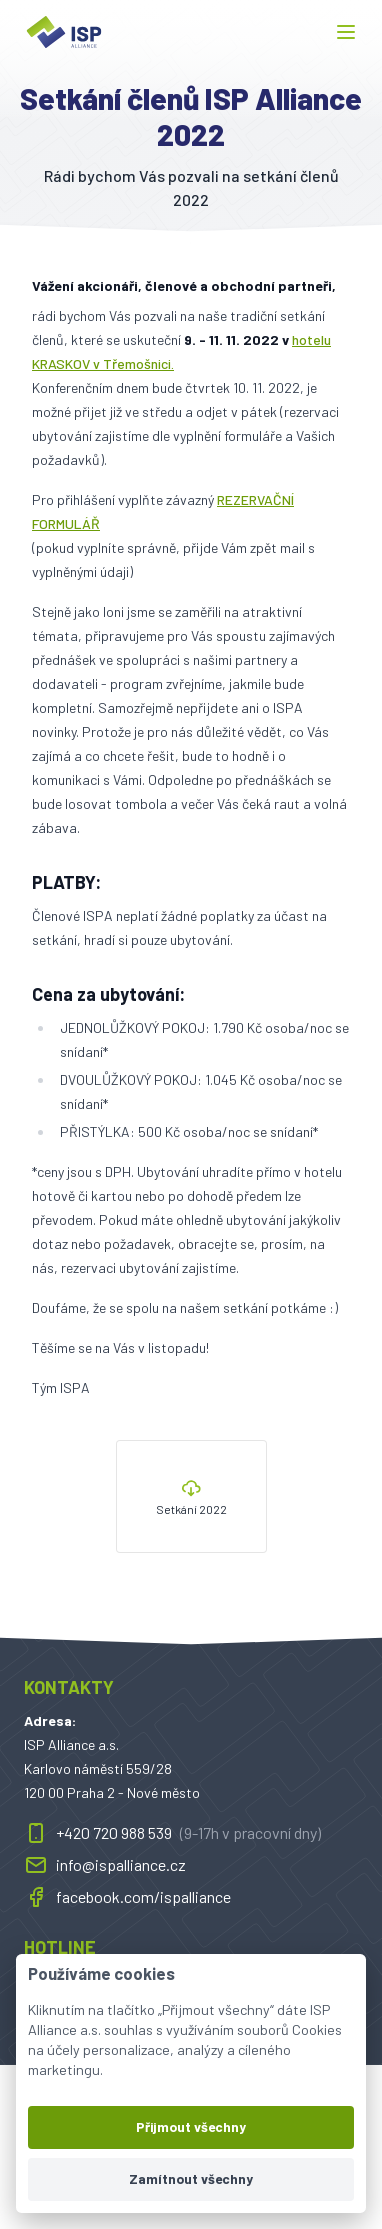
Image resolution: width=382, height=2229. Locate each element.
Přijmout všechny (191, 2126)
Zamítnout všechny (191, 2178)
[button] (346, 32)
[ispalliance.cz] (64, 32)
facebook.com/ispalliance (127, 1897)
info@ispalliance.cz (105, 1865)
